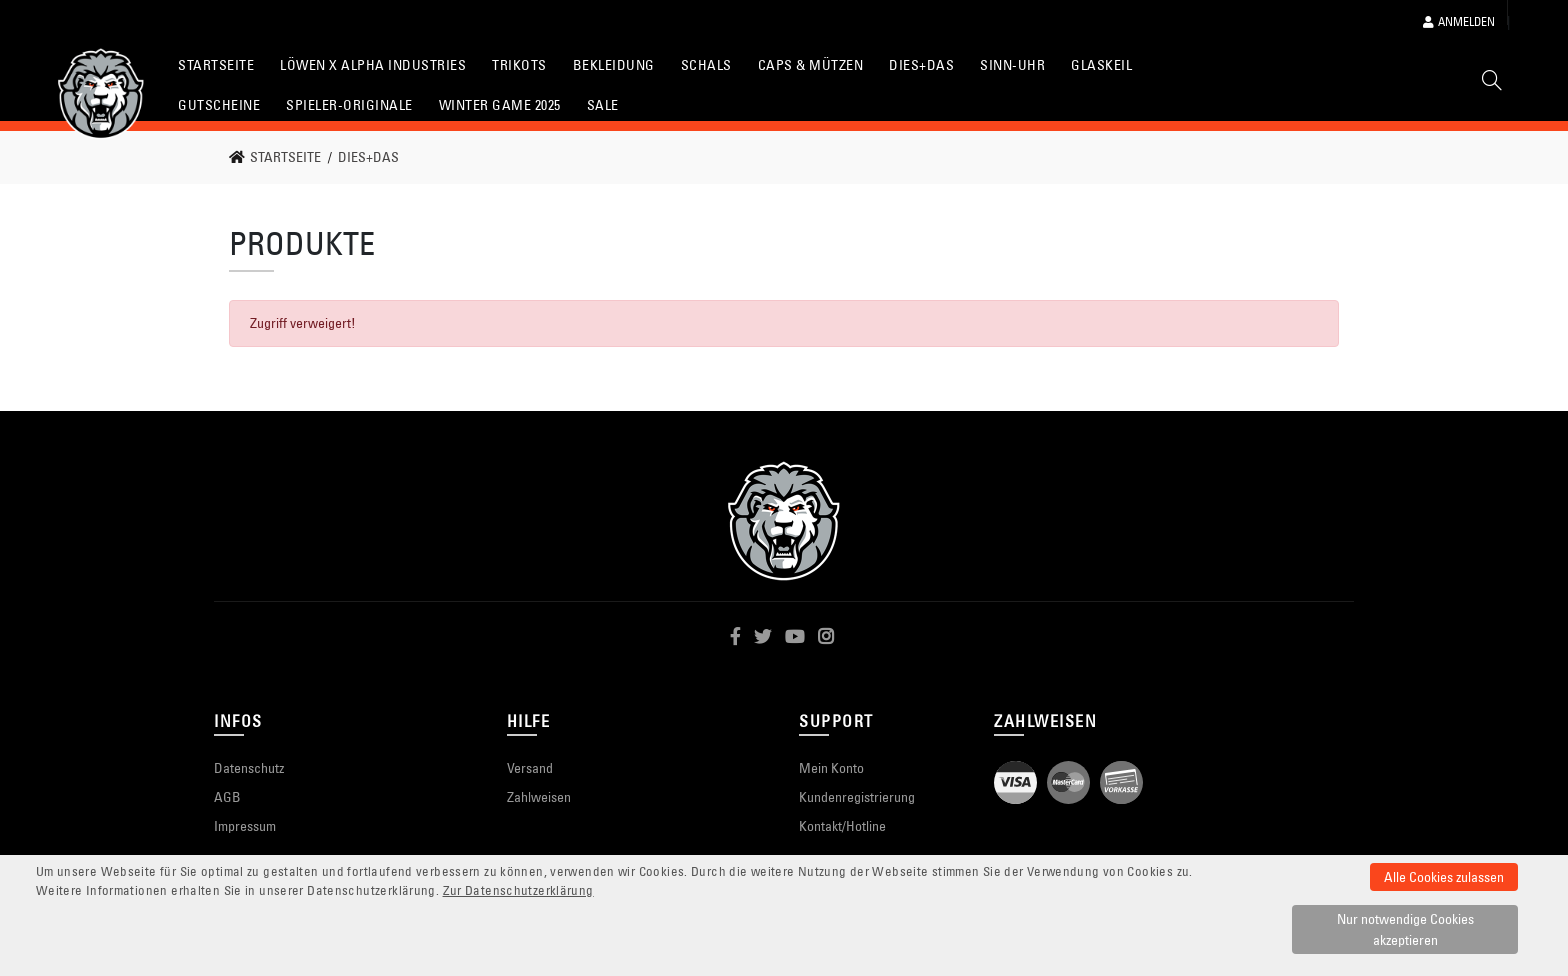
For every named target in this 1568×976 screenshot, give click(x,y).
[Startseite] (101, 94)
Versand (530, 768)
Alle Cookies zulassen (1444, 877)
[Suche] (1492, 84)
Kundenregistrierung (857, 797)
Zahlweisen (539, 797)
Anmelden (1459, 21)
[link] (281, 157)
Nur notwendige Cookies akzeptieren (1405, 929)
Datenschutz (249, 768)
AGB (227, 797)
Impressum (245, 826)
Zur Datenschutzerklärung (518, 890)
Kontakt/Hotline (842, 826)
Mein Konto (831, 768)
